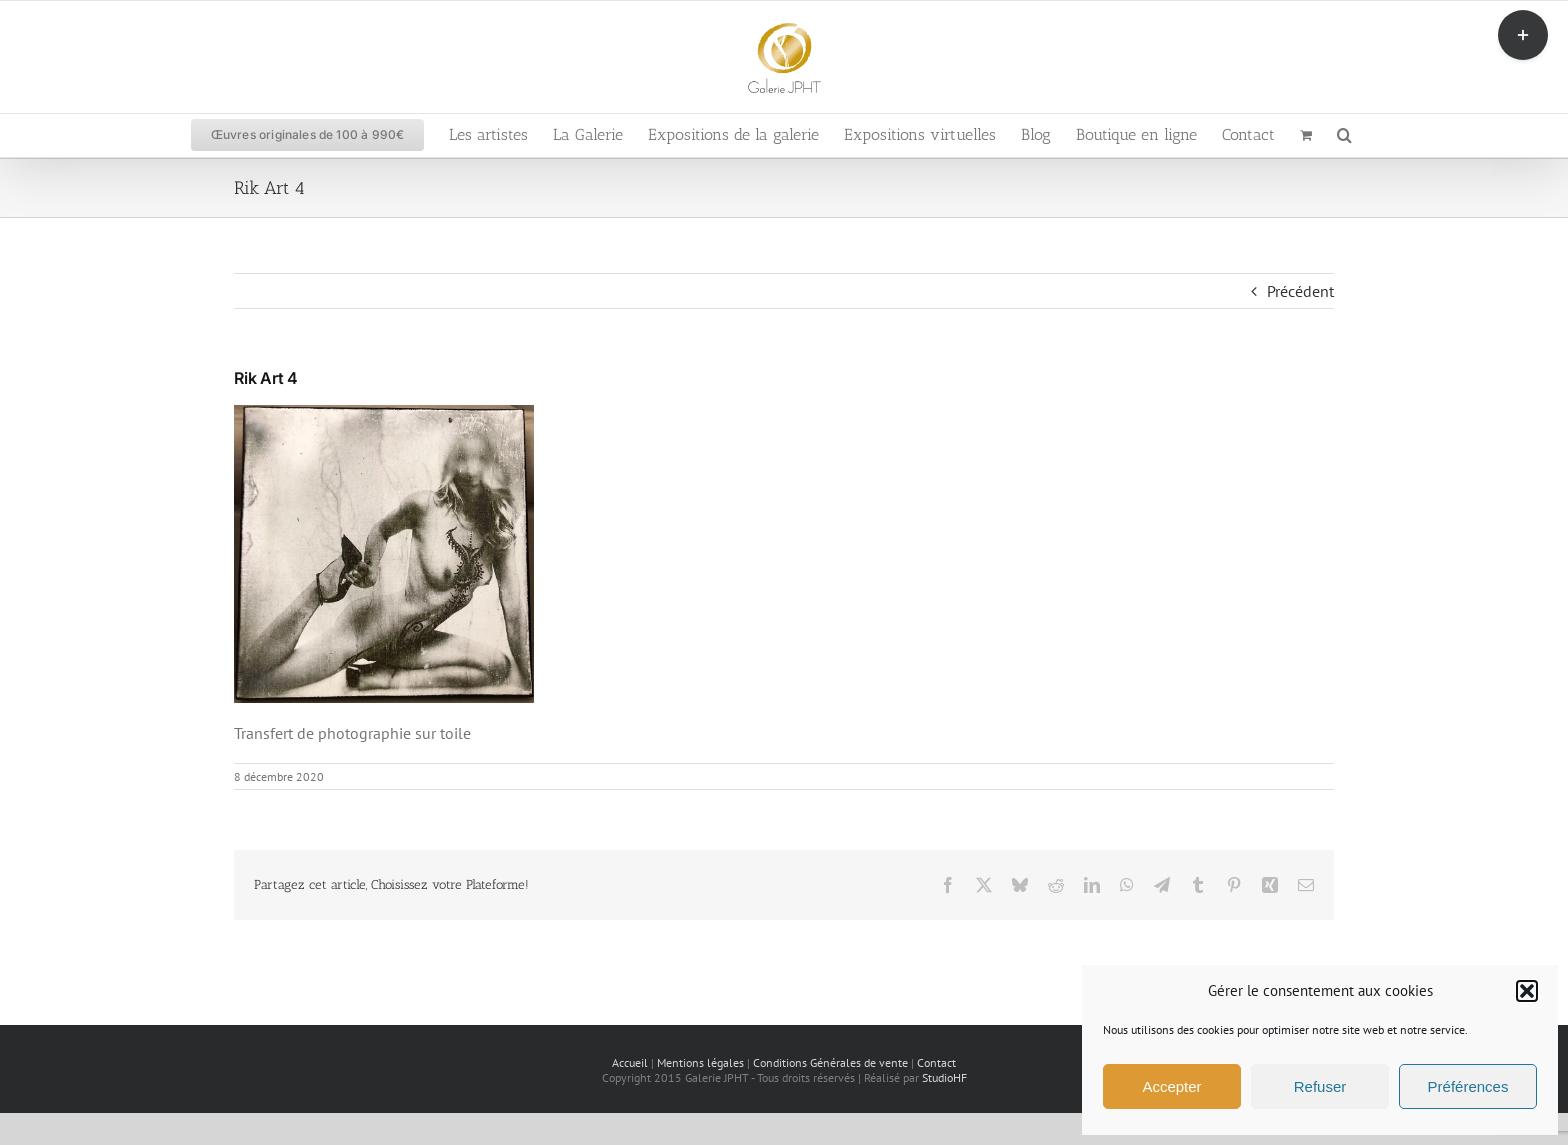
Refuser (1320, 1086)
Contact (936, 1062)
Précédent (1300, 291)
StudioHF (944, 1077)
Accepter (1171, 1086)
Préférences (1468, 1086)
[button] (1527, 991)
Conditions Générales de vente (830, 1062)
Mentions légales (700, 1062)
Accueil (630, 1062)
